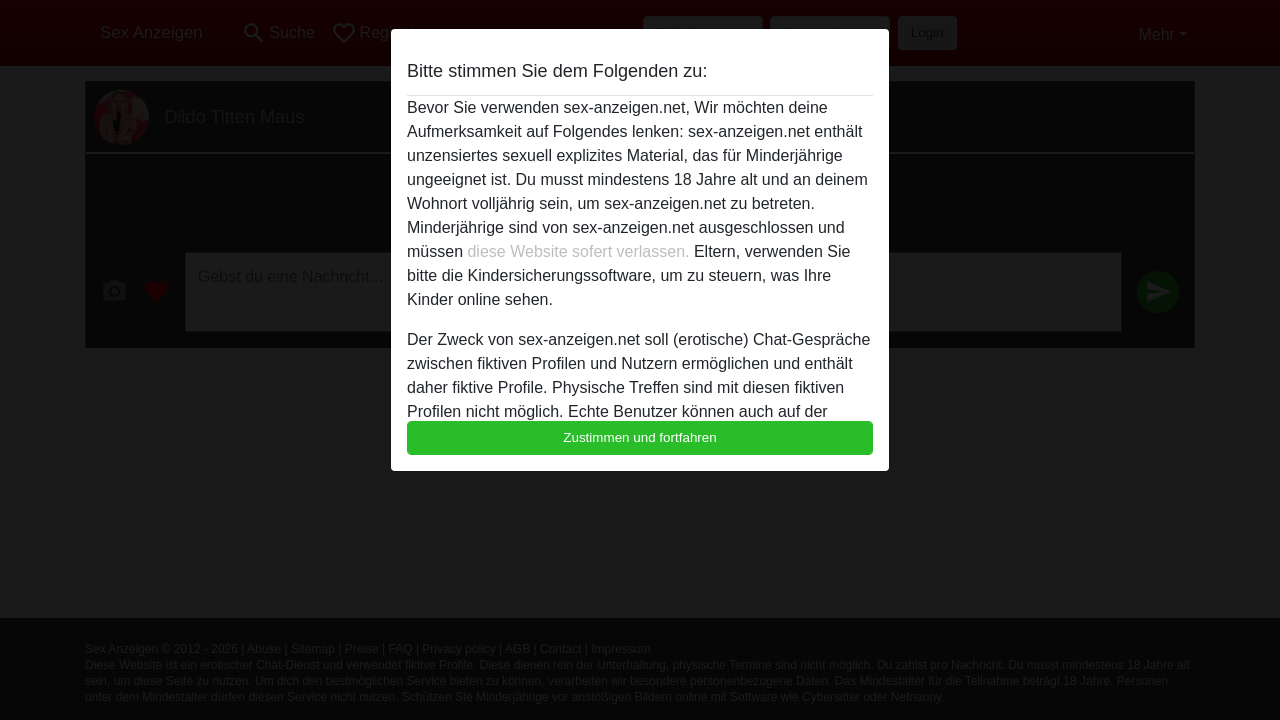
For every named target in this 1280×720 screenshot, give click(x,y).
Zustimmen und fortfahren (640, 437)
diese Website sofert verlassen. (578, 251)
